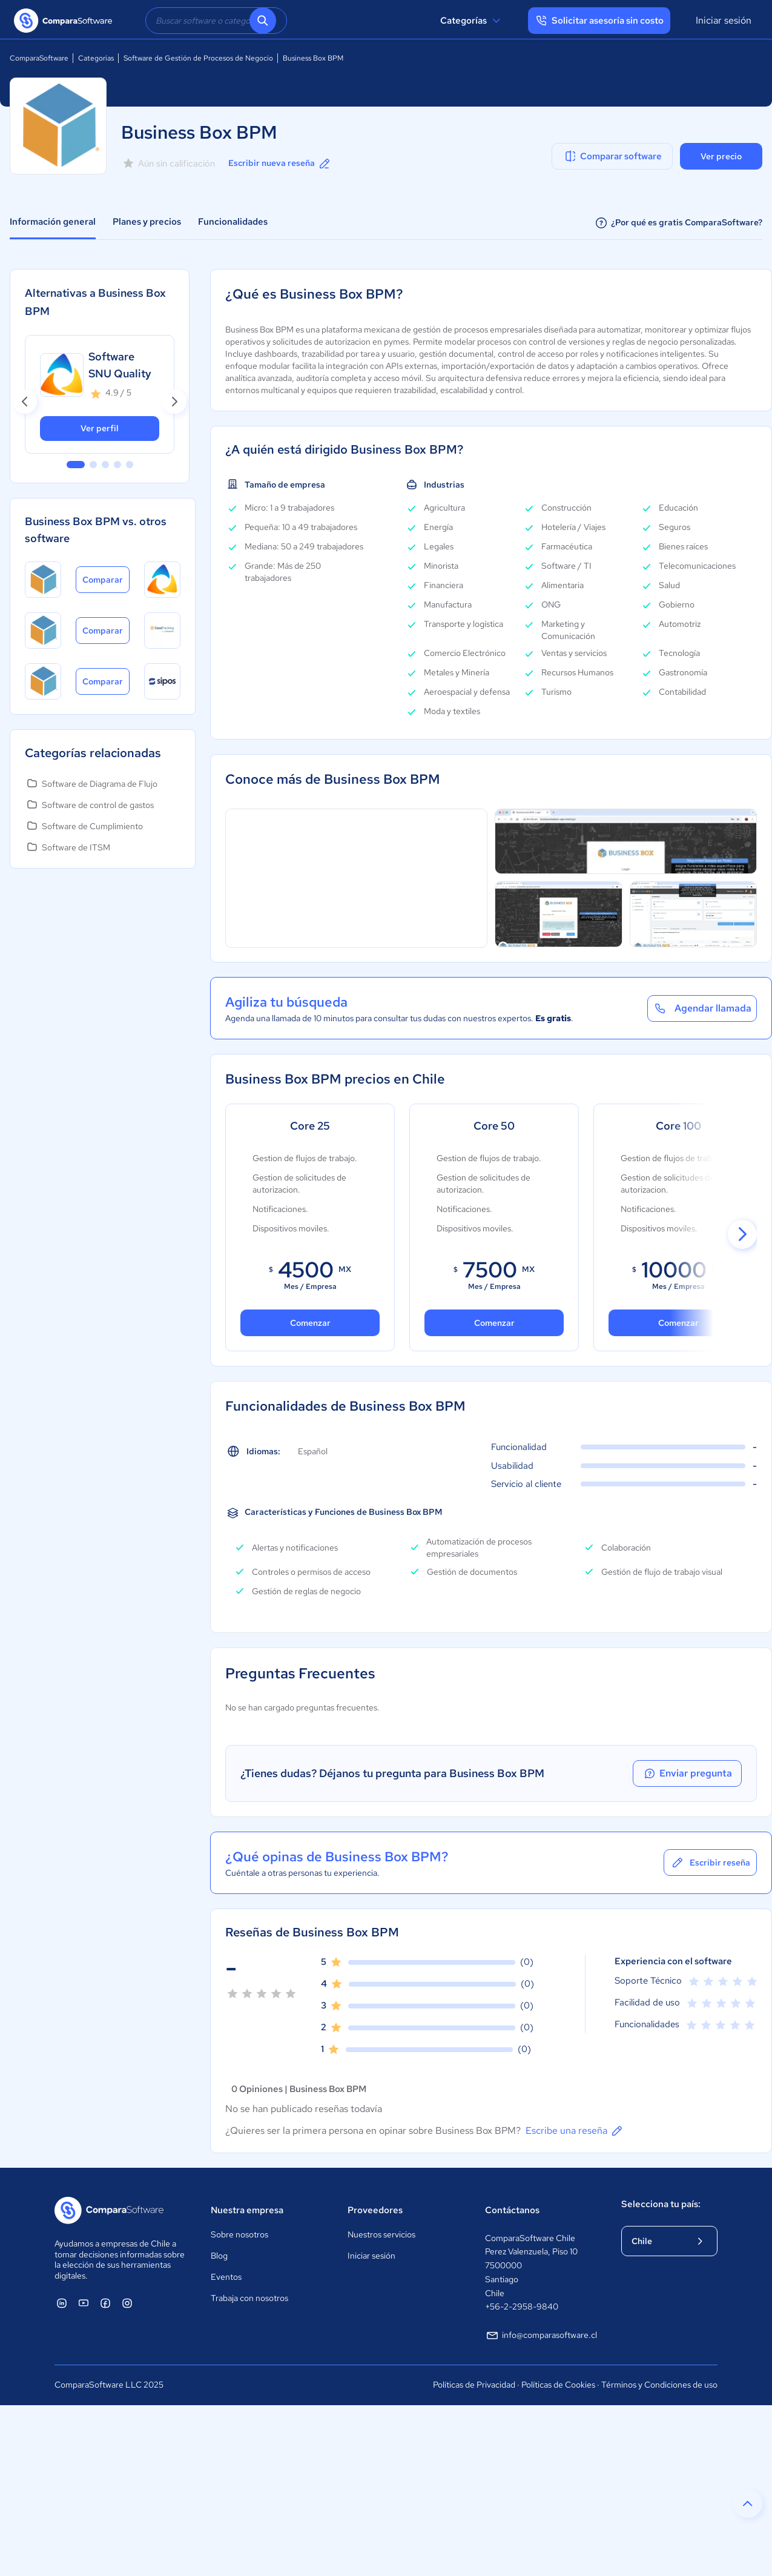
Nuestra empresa (247, 2210)
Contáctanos (512, 2210)
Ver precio (721, 156)
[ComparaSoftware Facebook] (105, 2303)
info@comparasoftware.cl (541, 2335)
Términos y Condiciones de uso (659, 2384)
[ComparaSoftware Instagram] (127, 2303)
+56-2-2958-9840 (521, 2306)
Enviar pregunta (687, 1773)
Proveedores (375, 2210)
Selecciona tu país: (661, 2204)
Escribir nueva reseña (280, 163)
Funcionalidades (233, 222)
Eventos (226, 2276)
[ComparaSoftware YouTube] (83, 2303)
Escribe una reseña (575, 2131)
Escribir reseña (710, 1862)
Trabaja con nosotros (249, 2298)
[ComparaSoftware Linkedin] (61, 2303)
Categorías (472, 20)
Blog (219, 2255)
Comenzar (494, 1322)
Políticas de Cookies (558, 2384)
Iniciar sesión (723, 20)
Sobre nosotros (239, 2234)
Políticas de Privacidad (474, 2384)
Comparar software (612, 156)
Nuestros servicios (381, 2234)
